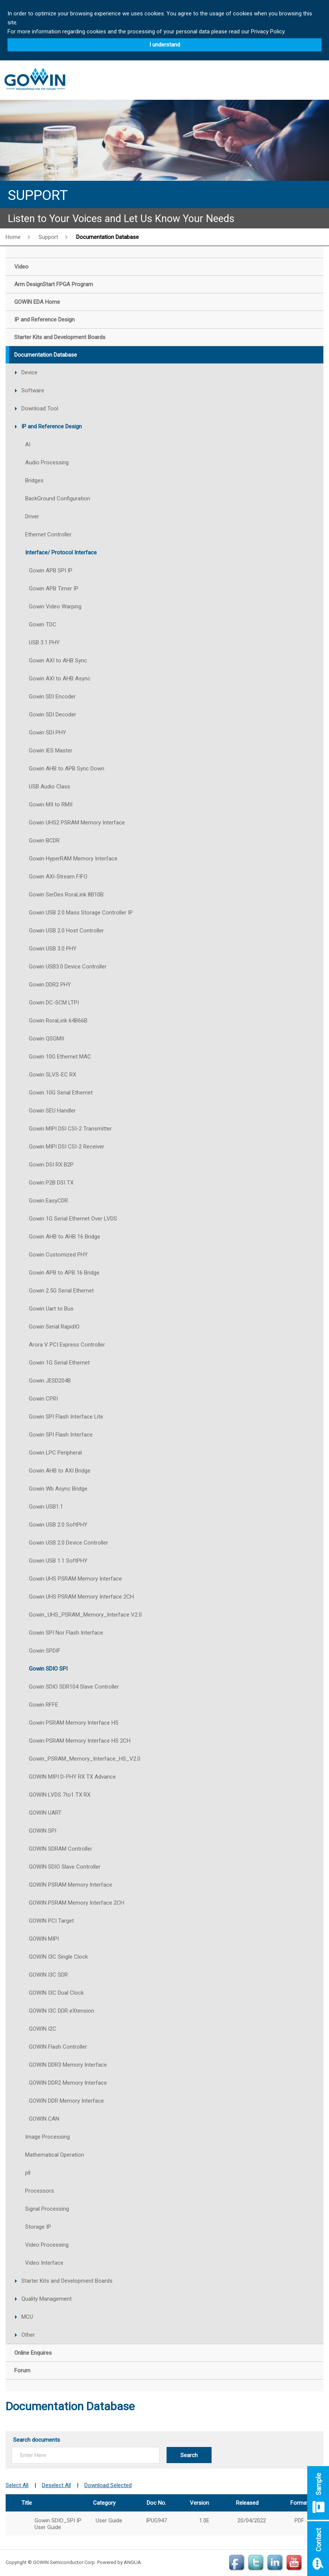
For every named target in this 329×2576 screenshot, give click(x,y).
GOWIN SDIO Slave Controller (65, 1866)
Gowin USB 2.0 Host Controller (66, 930)
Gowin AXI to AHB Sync (58, 660)
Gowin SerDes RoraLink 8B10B (66, 894)
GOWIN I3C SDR (48, 1974)
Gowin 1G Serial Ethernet (59, 1362)
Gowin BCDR (44, 840)
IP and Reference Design (51, 426)
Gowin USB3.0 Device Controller (68, 966)
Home (13, 237)
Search (189, 2455)
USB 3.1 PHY (44, 642)
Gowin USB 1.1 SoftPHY (58, 1560)
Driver (32, 516)
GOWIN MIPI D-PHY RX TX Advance (72, 1776)
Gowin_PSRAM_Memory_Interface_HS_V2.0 (84, 1758)
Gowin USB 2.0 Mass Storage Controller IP (81, 912)
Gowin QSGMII (46, 1038)
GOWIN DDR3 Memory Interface (68, 2064)
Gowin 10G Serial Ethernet (61, 1092)
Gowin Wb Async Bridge (58, 1488)
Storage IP (38, 2226)
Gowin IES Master (50, 750)
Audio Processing (47, 462)
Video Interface (44, 2262)
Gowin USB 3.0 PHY (53, 948)
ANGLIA (132, 2562)
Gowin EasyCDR (48, 1200)
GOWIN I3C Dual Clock (56, 1992)
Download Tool (39, 408)
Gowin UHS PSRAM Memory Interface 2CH (81, 1596)
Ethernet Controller (48, 534)
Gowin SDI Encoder (52, 696)
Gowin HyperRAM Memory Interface (73, 858)
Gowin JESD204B (50, 1380)
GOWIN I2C (42, 2028)
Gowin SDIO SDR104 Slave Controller (74, 1686)
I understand (164, 44)
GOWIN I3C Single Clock (58, 1956)
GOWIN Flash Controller (58, 2046)
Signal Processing (47, 2208)
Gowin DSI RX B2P (51, 1164)
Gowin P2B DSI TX (51, 1182)
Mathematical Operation (54, 2154)
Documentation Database (107, 237)
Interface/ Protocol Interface (61, 552)
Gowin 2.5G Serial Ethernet (61, 1290)
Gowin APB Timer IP (53, 588)
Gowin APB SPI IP (50, 570)
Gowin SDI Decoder (52, 714)
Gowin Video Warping (55, 606)
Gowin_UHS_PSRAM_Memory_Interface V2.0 (85, 1614)
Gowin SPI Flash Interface (61, 1434)
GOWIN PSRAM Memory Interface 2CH (76, 1902)
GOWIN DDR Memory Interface (66, 2100)
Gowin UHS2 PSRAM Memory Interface (77, 822)
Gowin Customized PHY (58, 1254)
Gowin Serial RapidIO (54, 1326)
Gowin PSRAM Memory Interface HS (74, 1722)
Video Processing (47, 2244)
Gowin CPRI (43, 1398)
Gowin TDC (42, 624)
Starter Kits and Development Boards (67, 2280)
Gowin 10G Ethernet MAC (60, 1056)
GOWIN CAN (44, 2118)
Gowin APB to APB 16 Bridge (64, 1272)
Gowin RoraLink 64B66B (58, 1020)
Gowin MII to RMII (50, 804)
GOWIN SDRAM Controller (60, 1848)
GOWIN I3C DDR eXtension (61, 2010)
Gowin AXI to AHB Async (59, 678)
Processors (39, 2190)
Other (28, 2334)
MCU (27, 2316)
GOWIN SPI (42, 1830)
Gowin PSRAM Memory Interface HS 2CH (80, 1740)
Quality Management (46, 2298)
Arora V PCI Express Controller (67, 1344)
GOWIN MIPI (44, 1938)
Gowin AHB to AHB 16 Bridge (64, 1236)
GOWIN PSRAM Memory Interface (70, 1884)
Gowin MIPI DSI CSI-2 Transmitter (70, 1128)
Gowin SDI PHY (47, 732)
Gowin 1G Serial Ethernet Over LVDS (73, 1218)
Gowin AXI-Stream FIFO (58, 876)
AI (27, 444)
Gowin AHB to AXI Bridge (59, 1470)
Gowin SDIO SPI (48, 1668)
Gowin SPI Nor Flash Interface (66, 1632)
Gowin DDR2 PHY (50, 984)
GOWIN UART (45, 1812)
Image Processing (47, 2136)
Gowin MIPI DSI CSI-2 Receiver (66, 1146)
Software (32, 390)
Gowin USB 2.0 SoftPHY (58, 1524)
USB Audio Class (49, 786)
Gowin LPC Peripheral (55, 1452)
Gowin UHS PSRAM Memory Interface (75, 1578)
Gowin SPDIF (44, 1650)
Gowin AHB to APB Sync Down (66, 768)
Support (48, 237)
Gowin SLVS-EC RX (52, 1074)
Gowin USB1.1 (46, 1506)
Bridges (34, 480)
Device (29, 372)
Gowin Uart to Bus (51, 1308)
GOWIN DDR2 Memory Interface (68, 2082)
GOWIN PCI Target (51, 1920)
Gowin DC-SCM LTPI (54, 1002)
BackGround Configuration (57, 498)
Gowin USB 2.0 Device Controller (68, 1542)
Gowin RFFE (43, 1704)
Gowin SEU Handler (52, 1110)
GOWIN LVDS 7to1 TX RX (59, 1794)
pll (27, 2172)
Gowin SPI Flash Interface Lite (66, 1416)
